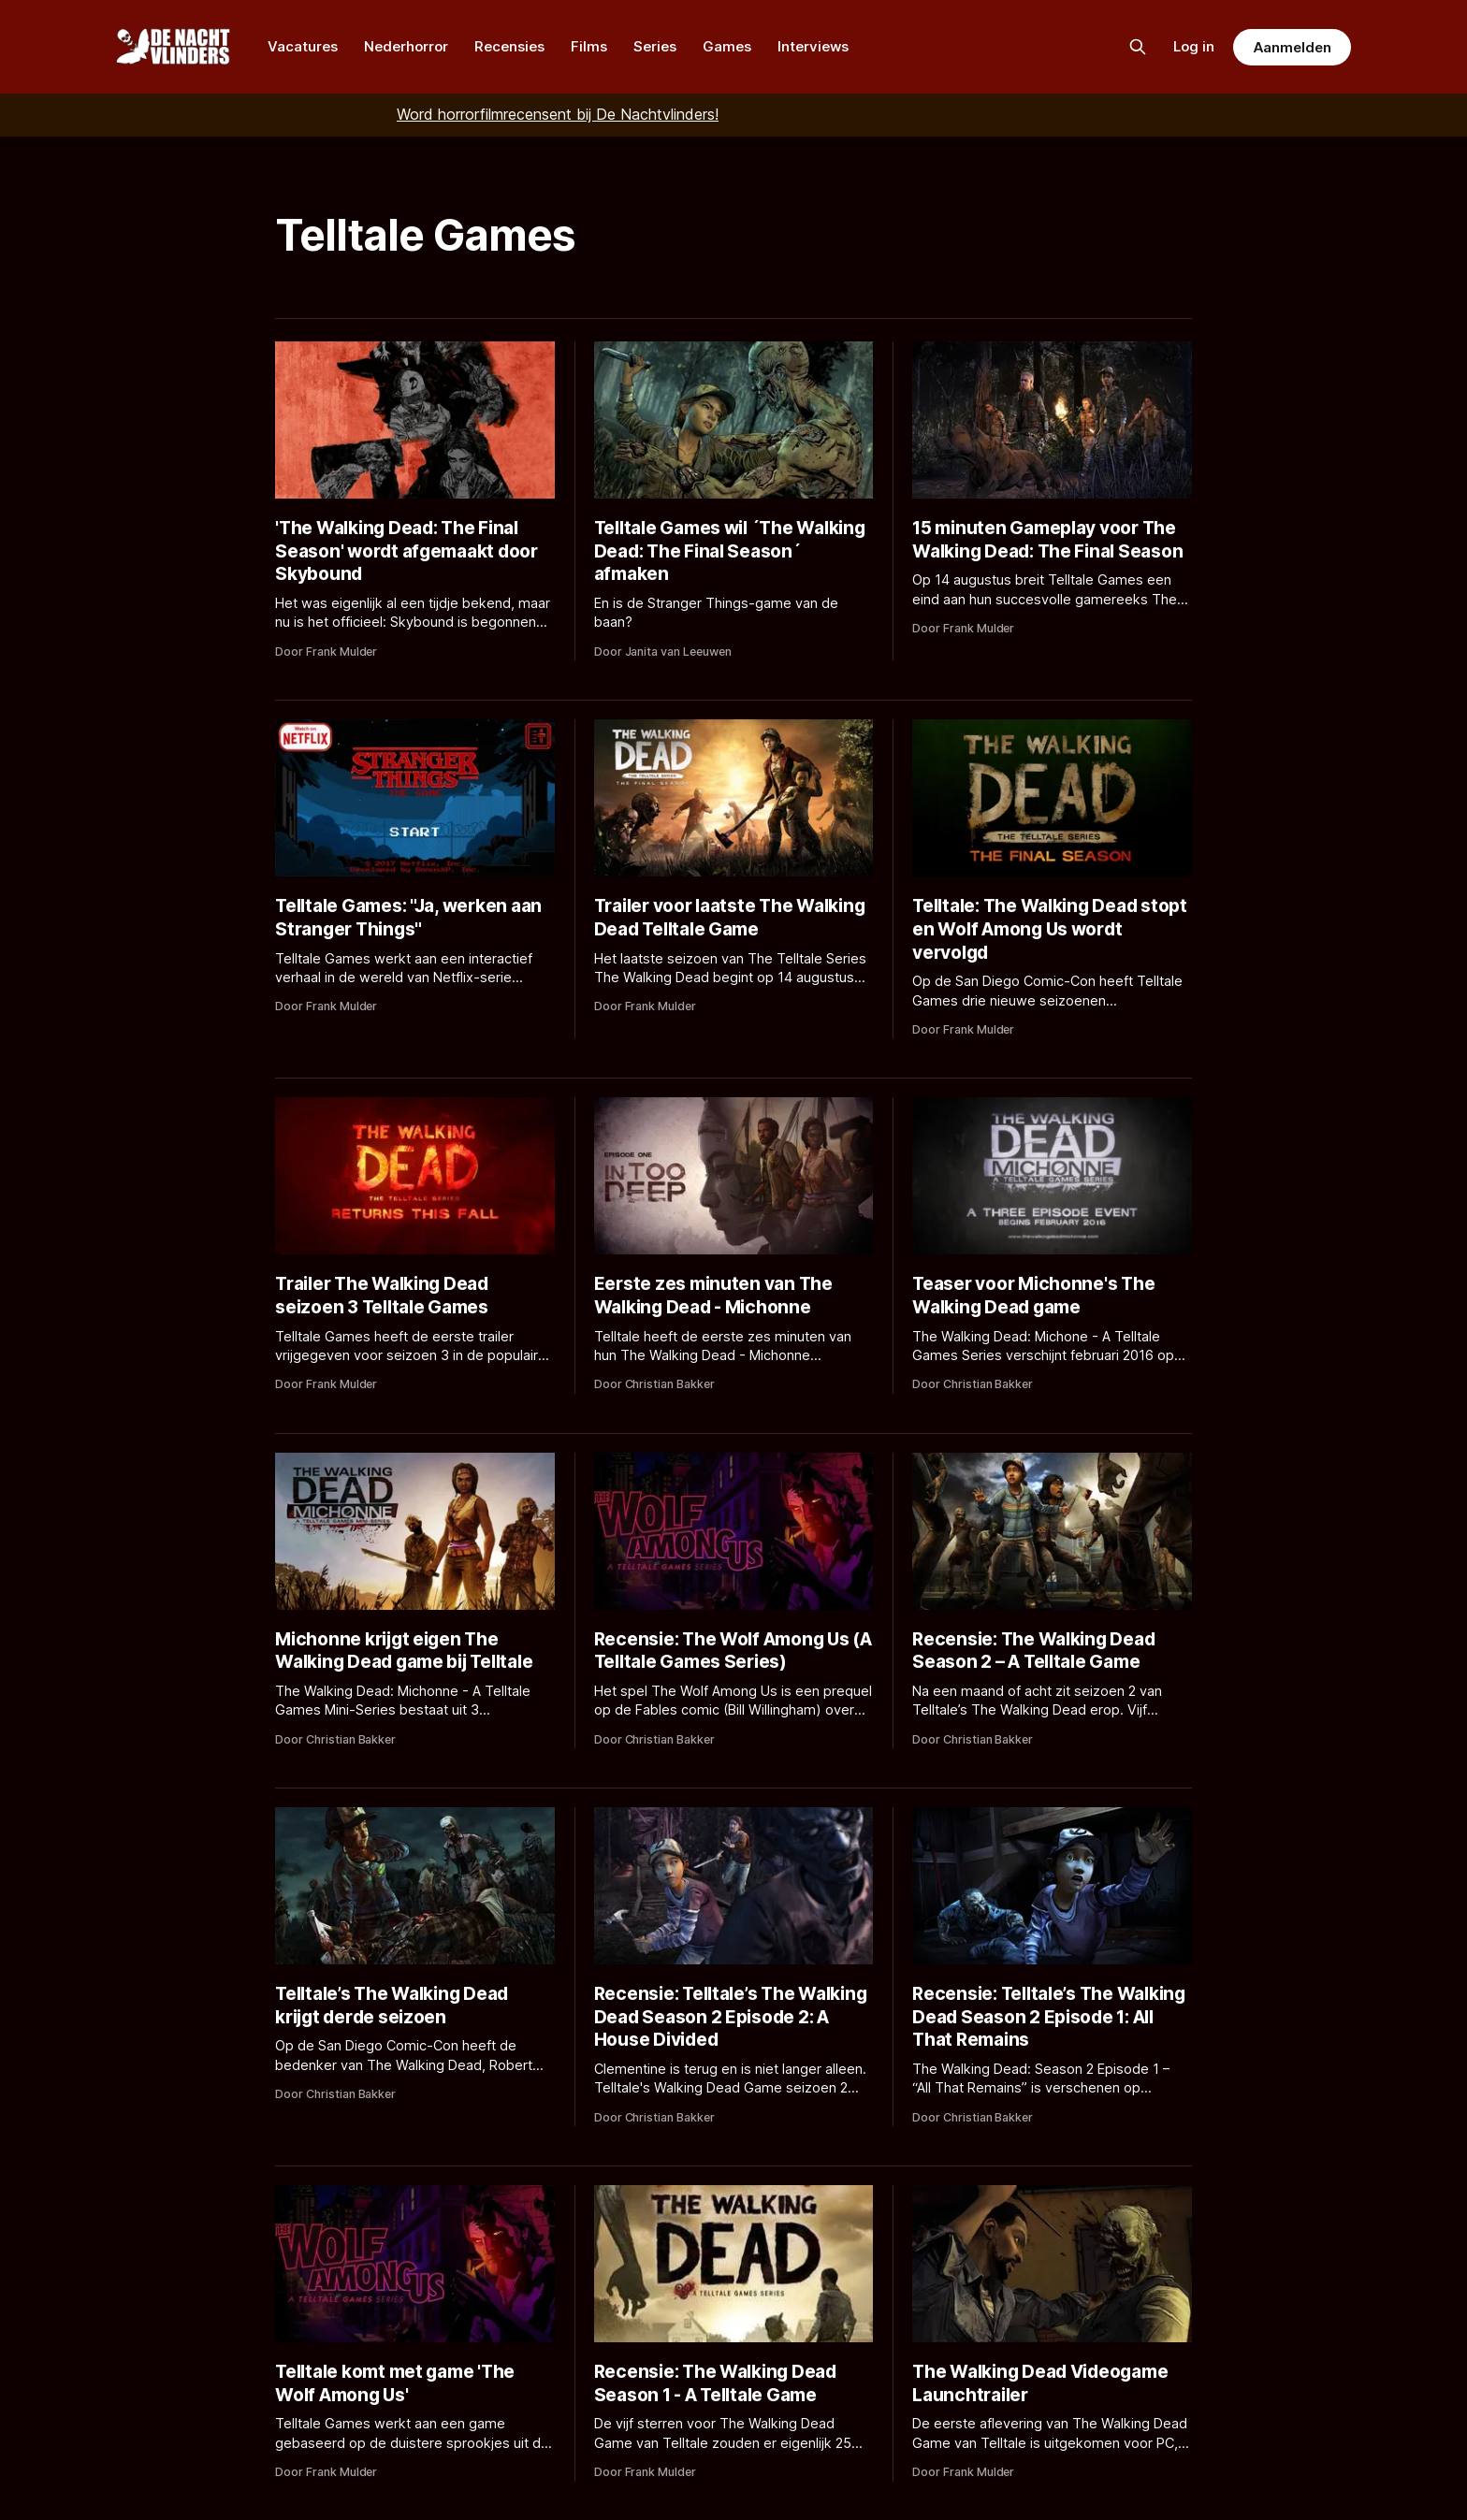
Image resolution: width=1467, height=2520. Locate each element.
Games (727, 46)
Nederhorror (406, 46)
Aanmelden (1292, 47)
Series (654, 46)
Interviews (813, 46)
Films (589, 46)
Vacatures (303, 46)
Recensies (509, 46)
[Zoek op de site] (1138, 47)
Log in (1193, 46)
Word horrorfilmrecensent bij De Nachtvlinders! (558, 114)
